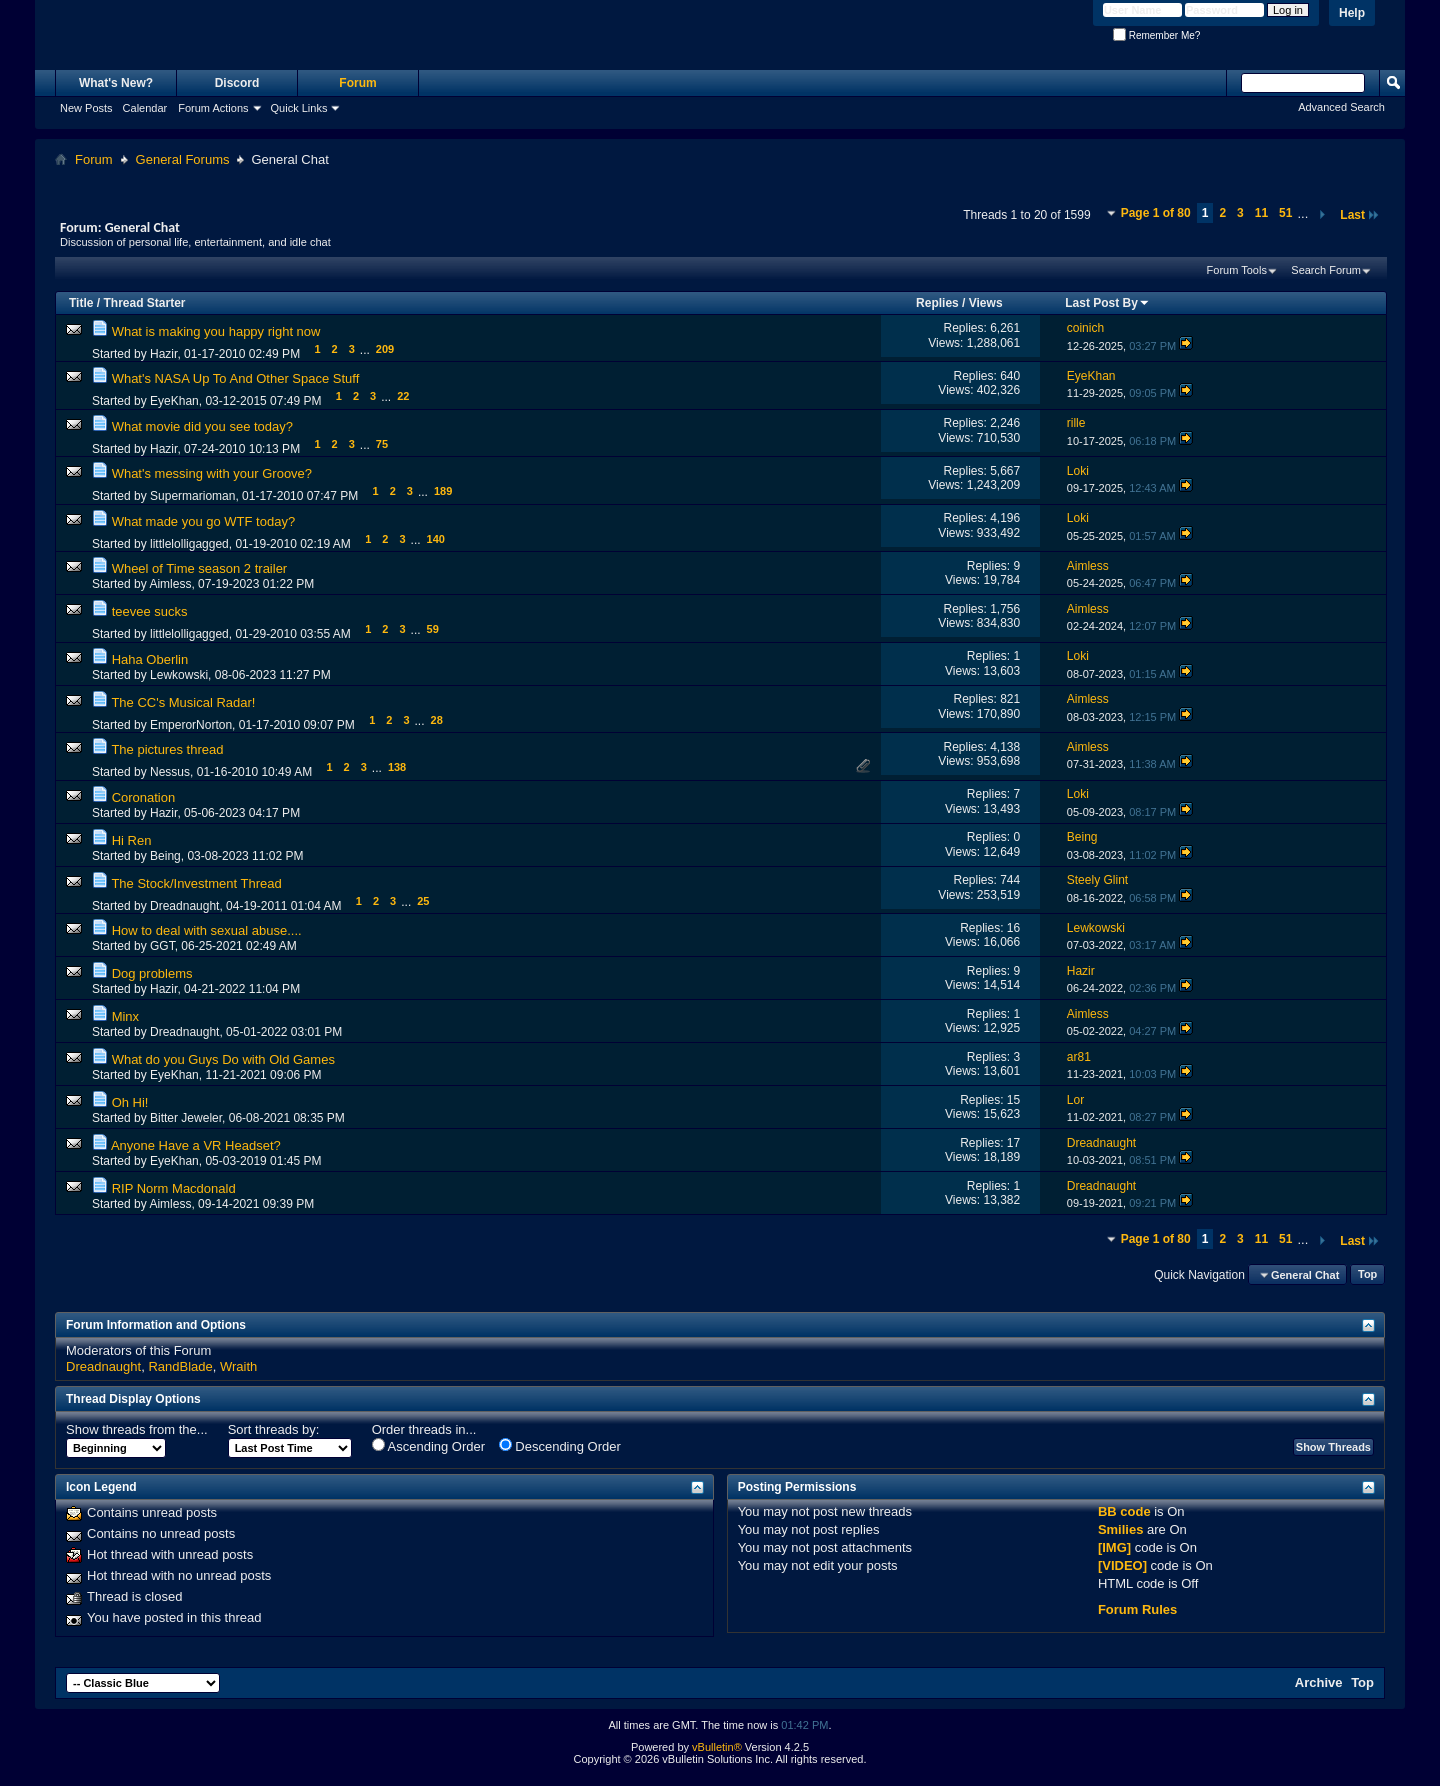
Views (986, 303)
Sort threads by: (274, 1429)
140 (436, 539)
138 (397, 767)
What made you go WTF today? (204, 521)
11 (1261, 213)
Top (1367, 1275)
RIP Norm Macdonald (174, 1188)
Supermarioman (192, 496)
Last (1360, 214)
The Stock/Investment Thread (196, 883)
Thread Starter (144, 303)
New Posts (86, 108)
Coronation (144, 797)
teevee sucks (150, 611)
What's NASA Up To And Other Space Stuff (236, 378)
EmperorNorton (191, 725)
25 (423, 901)
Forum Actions (213, 108)
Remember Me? (1156, 35)
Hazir (163, 354)
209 (385, 349)
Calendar (145, 108)
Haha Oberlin (150, 659)
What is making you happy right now (216, 331)
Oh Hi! (130, 1102)
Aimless (170, 584)
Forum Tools (1237, 270)
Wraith (238, 1366)
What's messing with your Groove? (212, 473)
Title (81, 303)
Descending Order (560, 1446)
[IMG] (1114, 1547)
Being (165, 856)
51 (1285, 213)
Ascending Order (428, 1446)
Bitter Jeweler (186, 1118)
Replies (937, 303)
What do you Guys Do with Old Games (223, 1059)
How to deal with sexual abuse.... (207, 930)
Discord (237, 83)
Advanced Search (1341, 107)
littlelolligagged (189, 544)
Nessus (170, 772)
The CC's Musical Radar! (183, 702)
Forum (357, 83)
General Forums (183, 159)
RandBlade (180, 1366)
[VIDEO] (1122, 1565)
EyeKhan (174, 401)
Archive (1319, 1682)
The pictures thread (167, 749)
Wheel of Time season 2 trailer (200, 568)
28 (437, 720)
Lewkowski (179, 675)
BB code (1124, 1511)
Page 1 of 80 (1156, 213)
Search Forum (1326, 270)
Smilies (1121, 1529)
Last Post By (1107, 303)
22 (403, 396)
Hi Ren (132, 840)
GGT (162, 946)
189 (443, 491)
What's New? (116, 83)
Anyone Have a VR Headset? (196, 1145)
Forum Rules (1137, 1609)
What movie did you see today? (202, 426)
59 (433, 629)
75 (382, 444)
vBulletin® (717, 1747)
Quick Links (299, 108)
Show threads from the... (137, 1429)
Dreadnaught (184, 906)
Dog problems (152, 973)
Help (1352, 13)
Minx (125, 1016)
